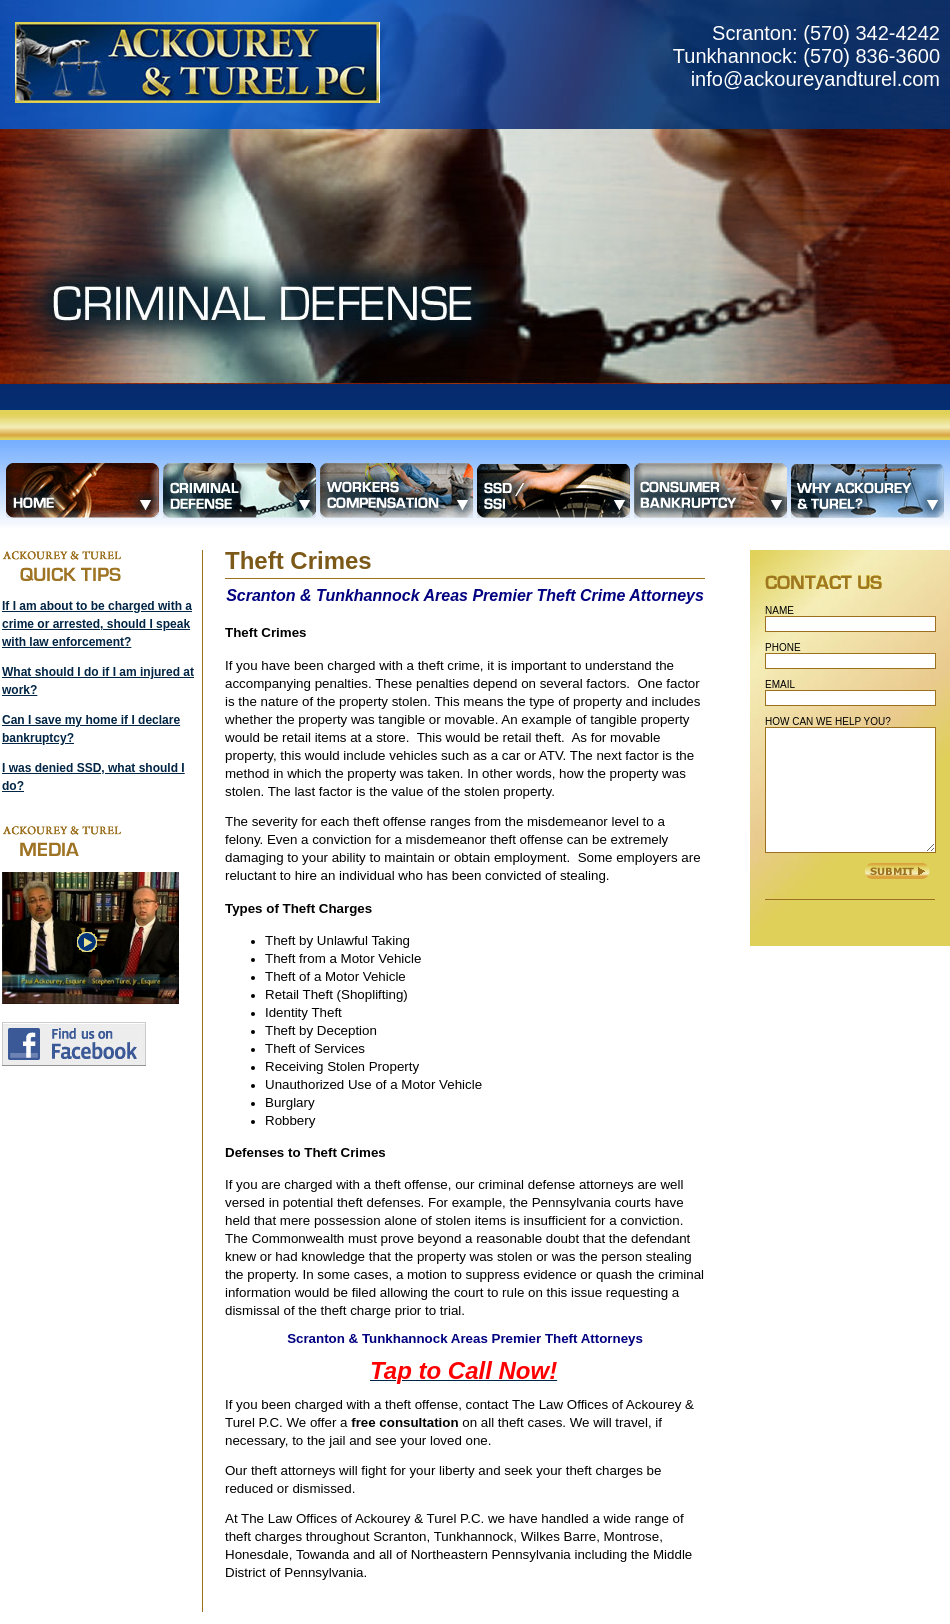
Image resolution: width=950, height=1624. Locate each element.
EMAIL (780, 684)
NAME (779, 610)
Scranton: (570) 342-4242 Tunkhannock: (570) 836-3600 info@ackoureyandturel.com (806, 56)
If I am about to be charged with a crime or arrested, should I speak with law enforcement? (97, 624)
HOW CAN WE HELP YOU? (828, 721)
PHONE (783, 647)
